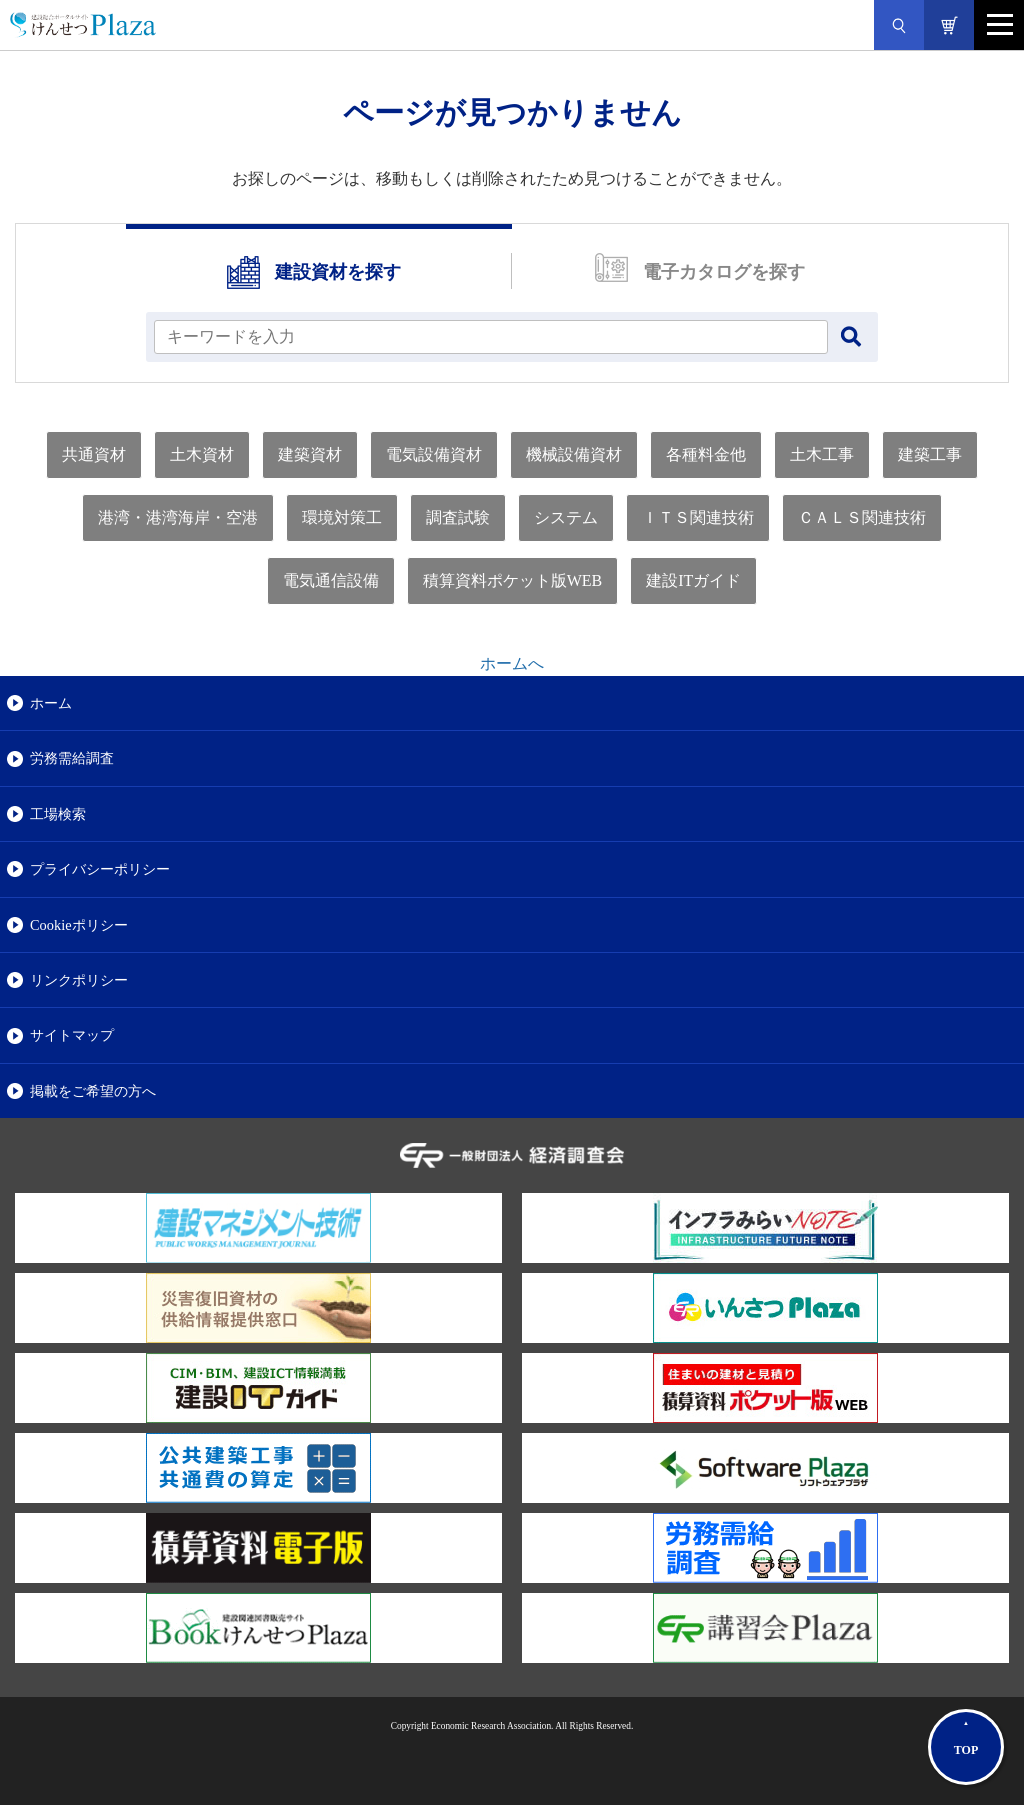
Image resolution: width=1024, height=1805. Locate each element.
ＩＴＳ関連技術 (698, 517)
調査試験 (458, 517)
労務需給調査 (72, 758)
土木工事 (822, 454)
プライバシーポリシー (100, 869)
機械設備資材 (574, 454)
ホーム (51, 703)
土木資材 (202, 454)
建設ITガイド (693, 580)
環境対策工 (342, 517)
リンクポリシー (79, 980)
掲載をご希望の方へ (93, 1091)
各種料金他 (706, 454)
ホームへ (512, 663)
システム (566, 517)
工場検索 (58, 814)
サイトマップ (72, 1035)
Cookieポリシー (79, 925)
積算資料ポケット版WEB (513, 580)
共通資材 (94, 454)
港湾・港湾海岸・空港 (178, 517)
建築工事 (930, 454)
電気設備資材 (434, 454)
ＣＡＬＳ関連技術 (862, 517)
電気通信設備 (331, 580)
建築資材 (310, 454)
